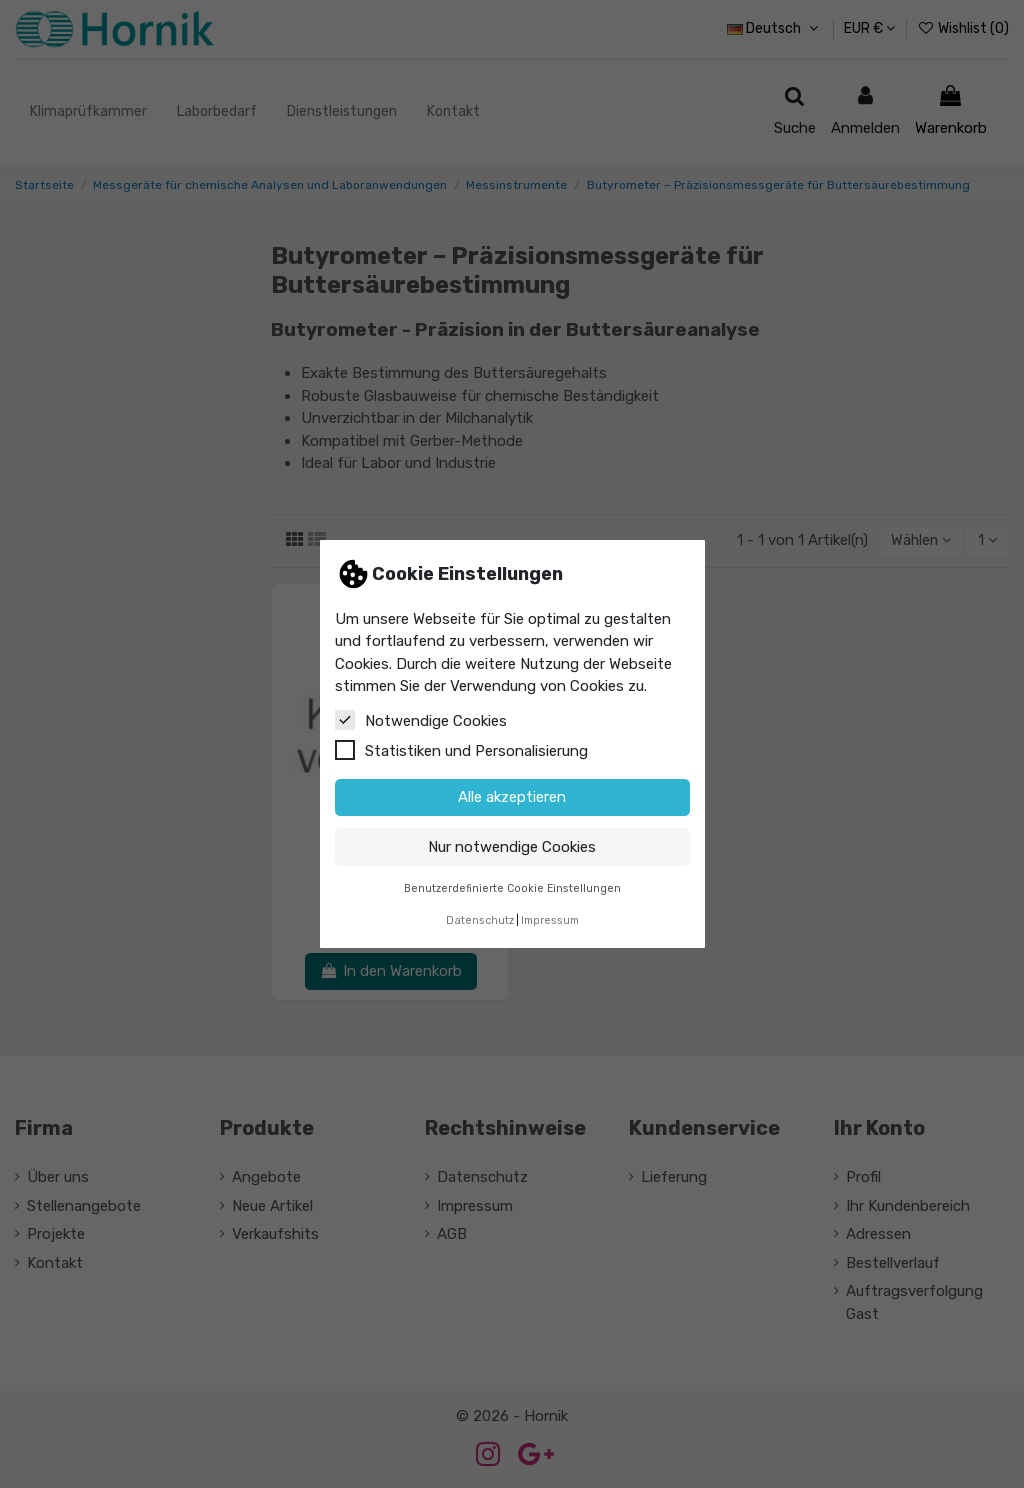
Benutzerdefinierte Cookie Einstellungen (512, 888)
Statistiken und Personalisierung (461, 750)
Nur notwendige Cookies (512, 847)
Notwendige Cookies (421, 720)
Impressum (550, 920)
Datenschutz (480, 920)
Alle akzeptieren (512, 797)
